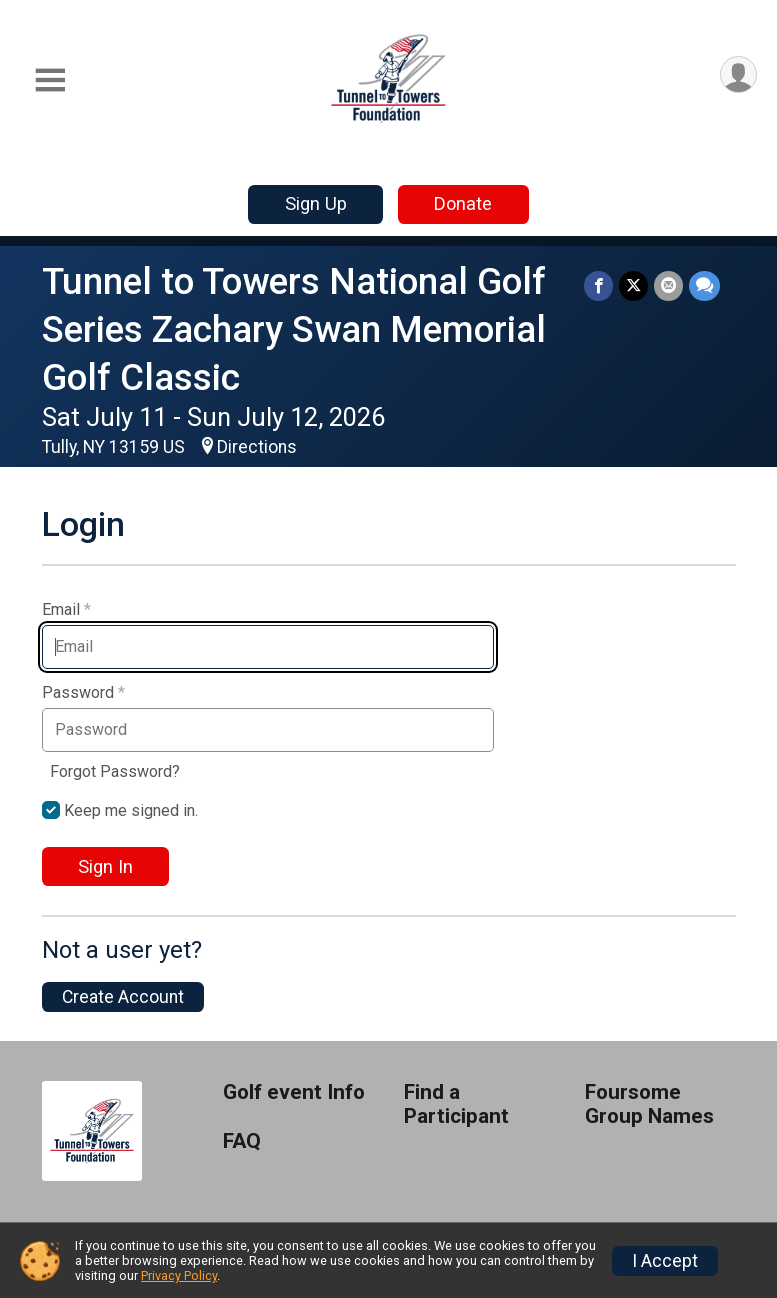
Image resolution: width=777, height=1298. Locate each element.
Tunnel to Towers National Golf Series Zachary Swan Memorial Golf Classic (294, 329)
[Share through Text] (704, 285)
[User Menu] (738, 74)
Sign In (105, 866)
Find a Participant (456, 1104)
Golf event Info (294, 1092)
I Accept (665, 1261)
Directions (257, 447)
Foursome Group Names (649, 1104)
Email (66, 610)
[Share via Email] (668, 285)
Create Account (123, 997)
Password (83, 693)
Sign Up (316, 203)
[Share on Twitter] (633, 285)
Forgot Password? (115, 771)
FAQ (242, 1141)
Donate (463, 203)
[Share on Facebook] (598, 285)
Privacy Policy (179, 1275)
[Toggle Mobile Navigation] (50, 80)
